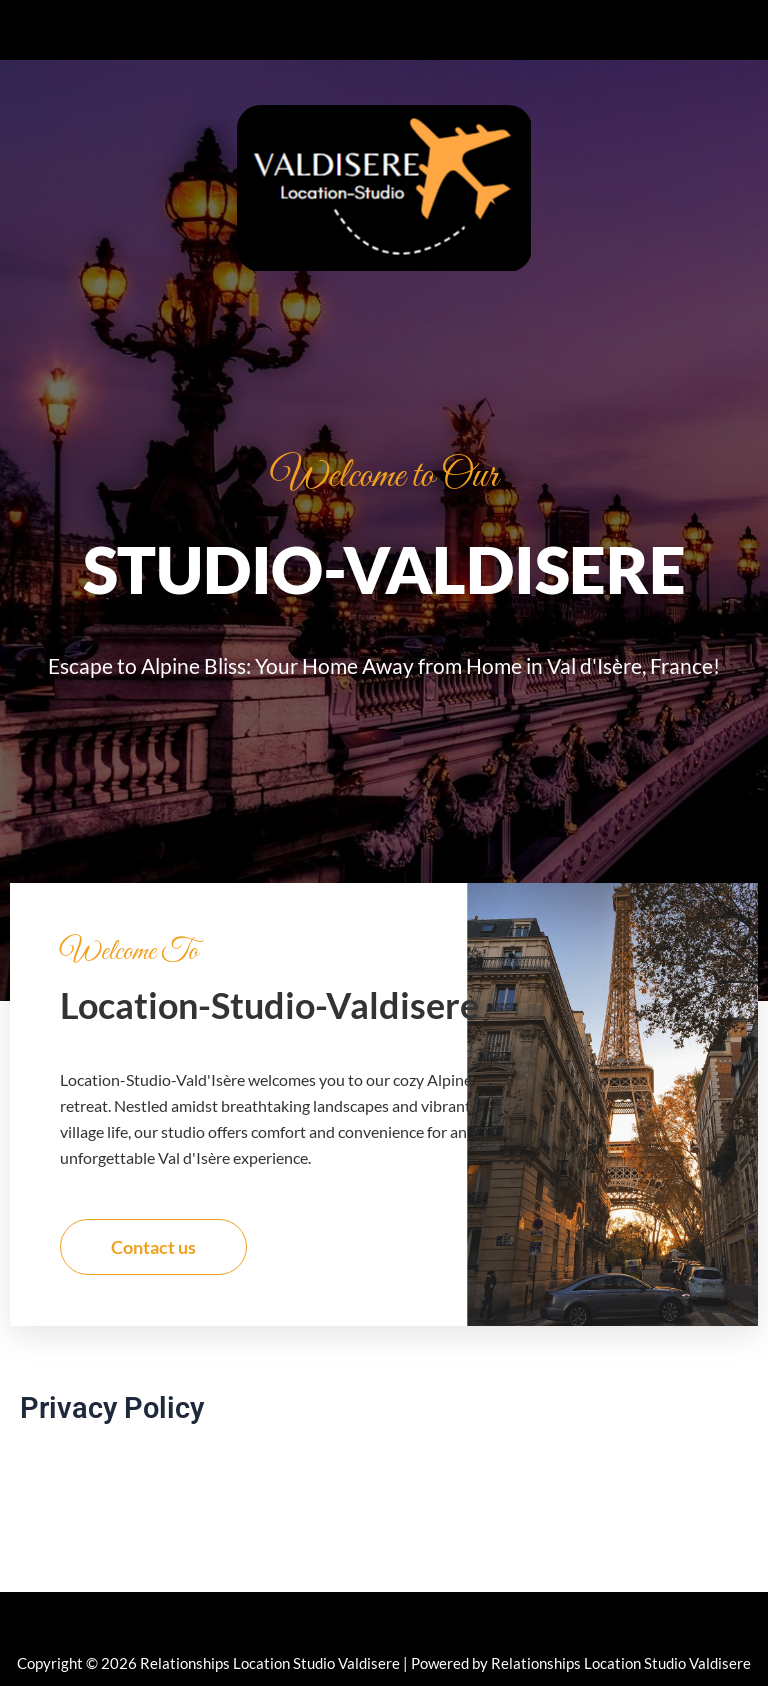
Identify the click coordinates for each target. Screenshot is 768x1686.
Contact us (153, 1247)
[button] (384, 30)
